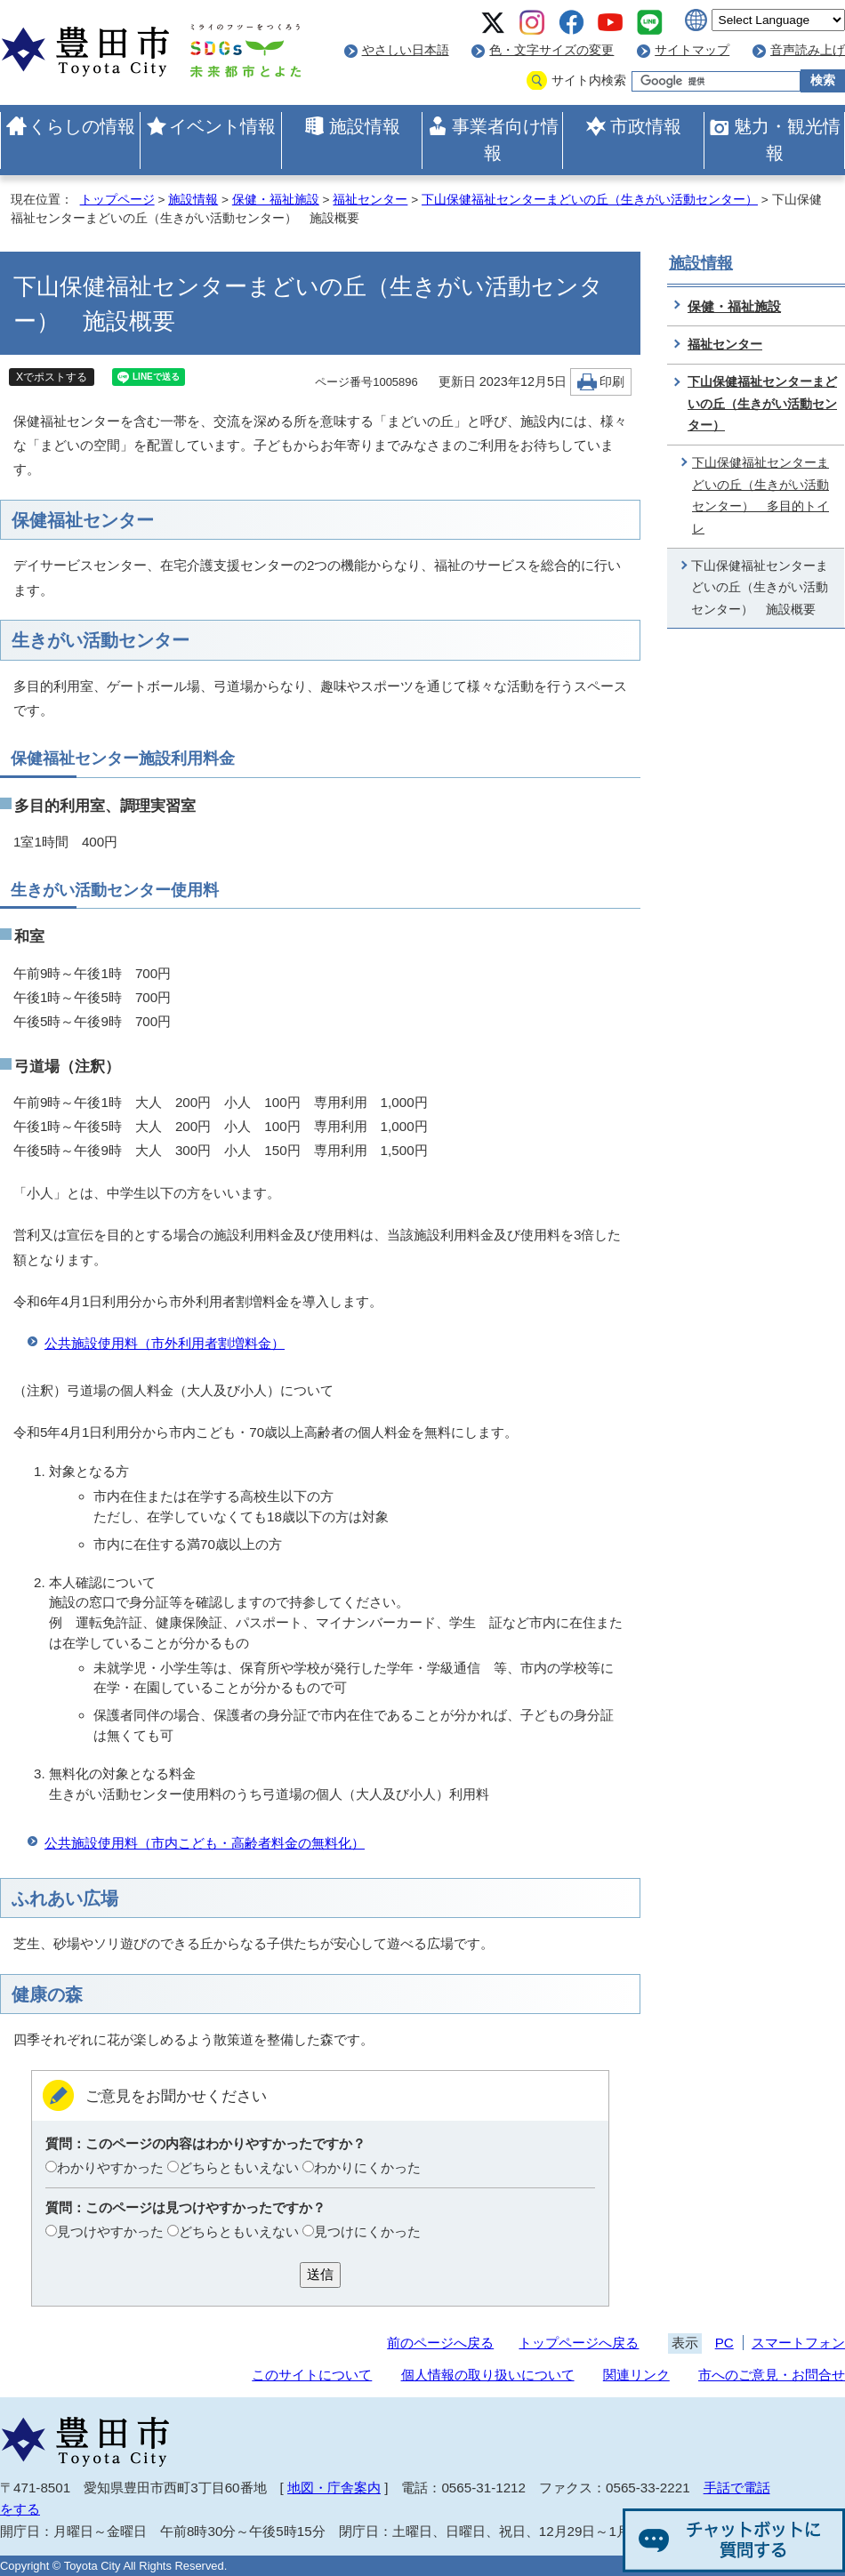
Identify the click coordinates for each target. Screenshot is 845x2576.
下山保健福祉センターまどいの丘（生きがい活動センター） (590, 199)
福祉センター (370, 199)
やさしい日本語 (405, 50)
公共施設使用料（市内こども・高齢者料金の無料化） (204, 1842)
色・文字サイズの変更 (551, 50)
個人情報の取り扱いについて (488, 2374)
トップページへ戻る (579, 2342)
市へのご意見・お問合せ (771, 2374)
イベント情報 (222, 126)
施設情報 (364, 126)
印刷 (612, 382)
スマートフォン (798, 2342)
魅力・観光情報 (787, 139)
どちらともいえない (239, 2167)
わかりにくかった (367, 2167)
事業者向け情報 (505, 139)
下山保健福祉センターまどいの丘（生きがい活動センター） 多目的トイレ (760, 495)
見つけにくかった (367, 2231)
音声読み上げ (807, 50)
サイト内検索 (588, 80)
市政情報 (645, 126)
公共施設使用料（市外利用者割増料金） (164, 1343)
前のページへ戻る (440, 2342)
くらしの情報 (81, 126)
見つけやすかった (110, 2231)
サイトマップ (692, 50)
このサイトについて (312, 2374)
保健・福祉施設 (275, 199)
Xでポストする (51, 377)
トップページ (117, 199)
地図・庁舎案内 (334, 2487)
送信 (320, 2274)
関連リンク (636, 2374)
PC (724, 2342)
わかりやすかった (110, 2167)
